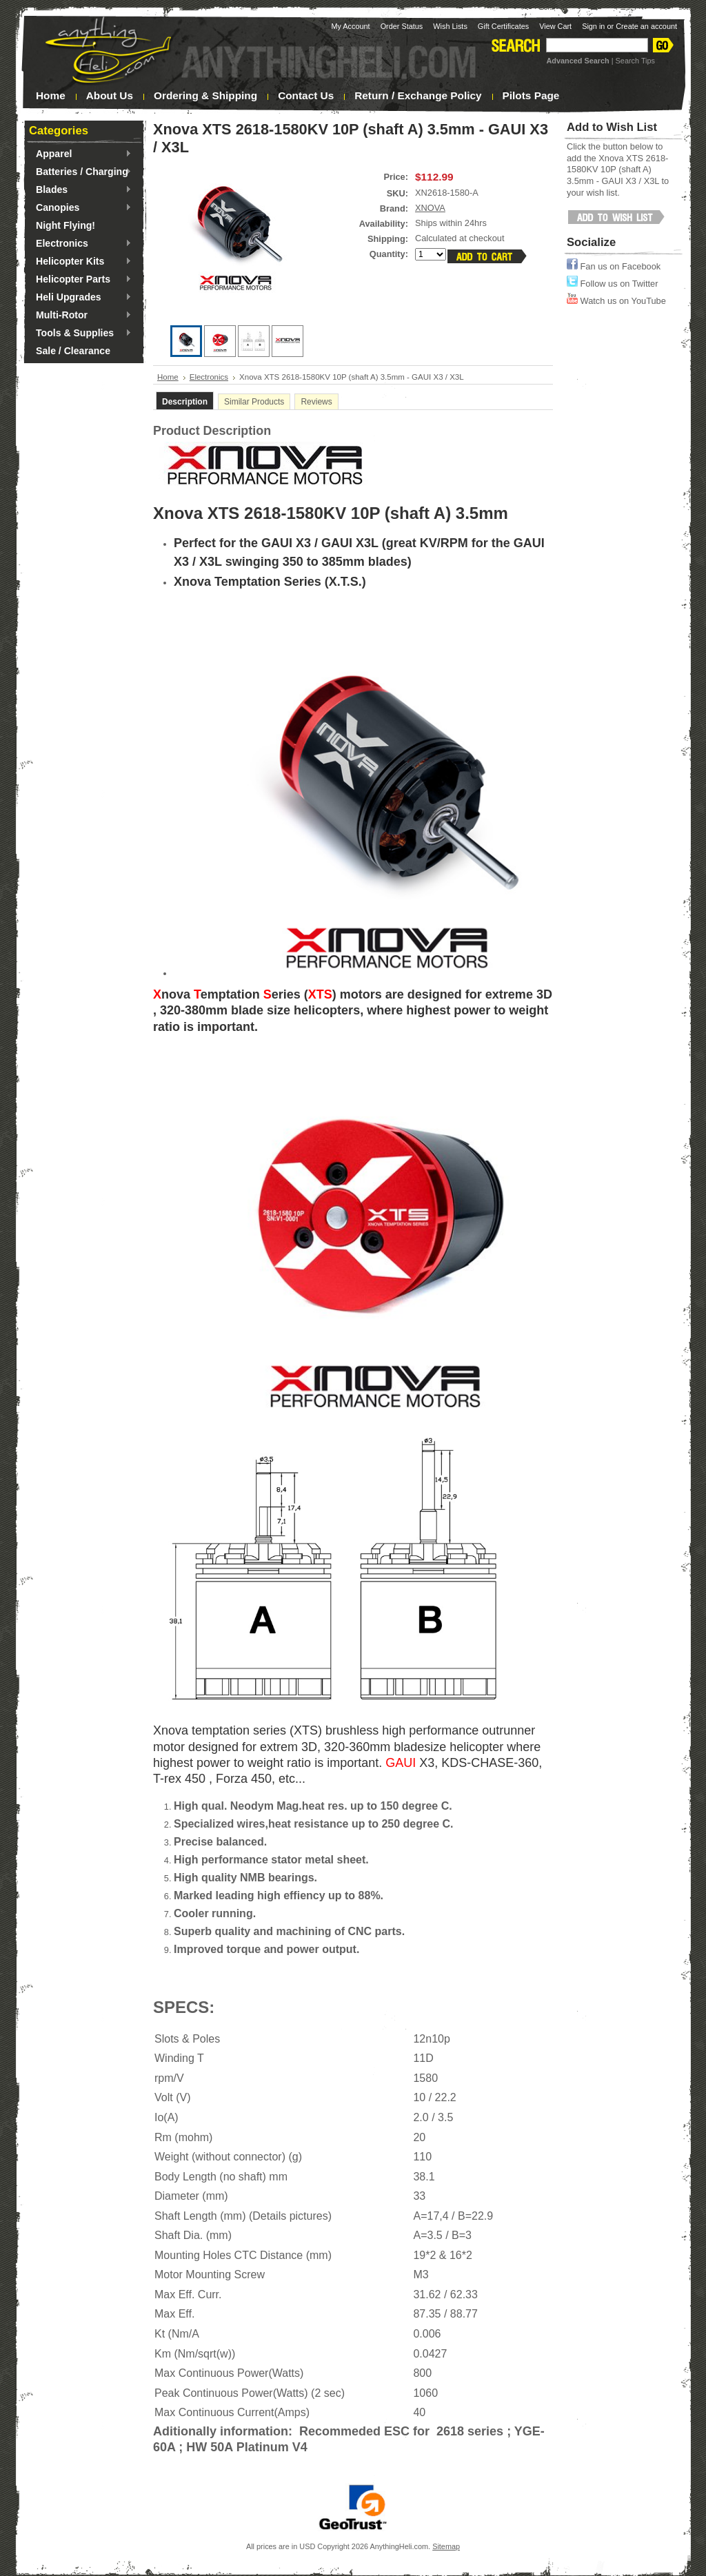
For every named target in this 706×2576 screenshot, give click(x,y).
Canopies (80, 208)
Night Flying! (65, 225)
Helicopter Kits (80, 262)
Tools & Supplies (80, 333)
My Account (350, 26)
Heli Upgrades (80, 298)
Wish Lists (450, 26)
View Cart (555, 26)
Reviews (316, 402)
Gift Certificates (503, 26)
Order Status (402, 26)
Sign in (593, 26)
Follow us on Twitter (612, 283)
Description (185, 402)
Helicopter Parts (80, 280)
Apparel (80, 154)
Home (168, 377)
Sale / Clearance (73, 350)
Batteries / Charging (80, 172)
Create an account (646, 26)
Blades (80, 190)
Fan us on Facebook (613, 266)
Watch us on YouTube (616, 301)
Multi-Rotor (80, 315)
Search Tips (635, 61)
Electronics (80, 244)
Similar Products (254, 402)
